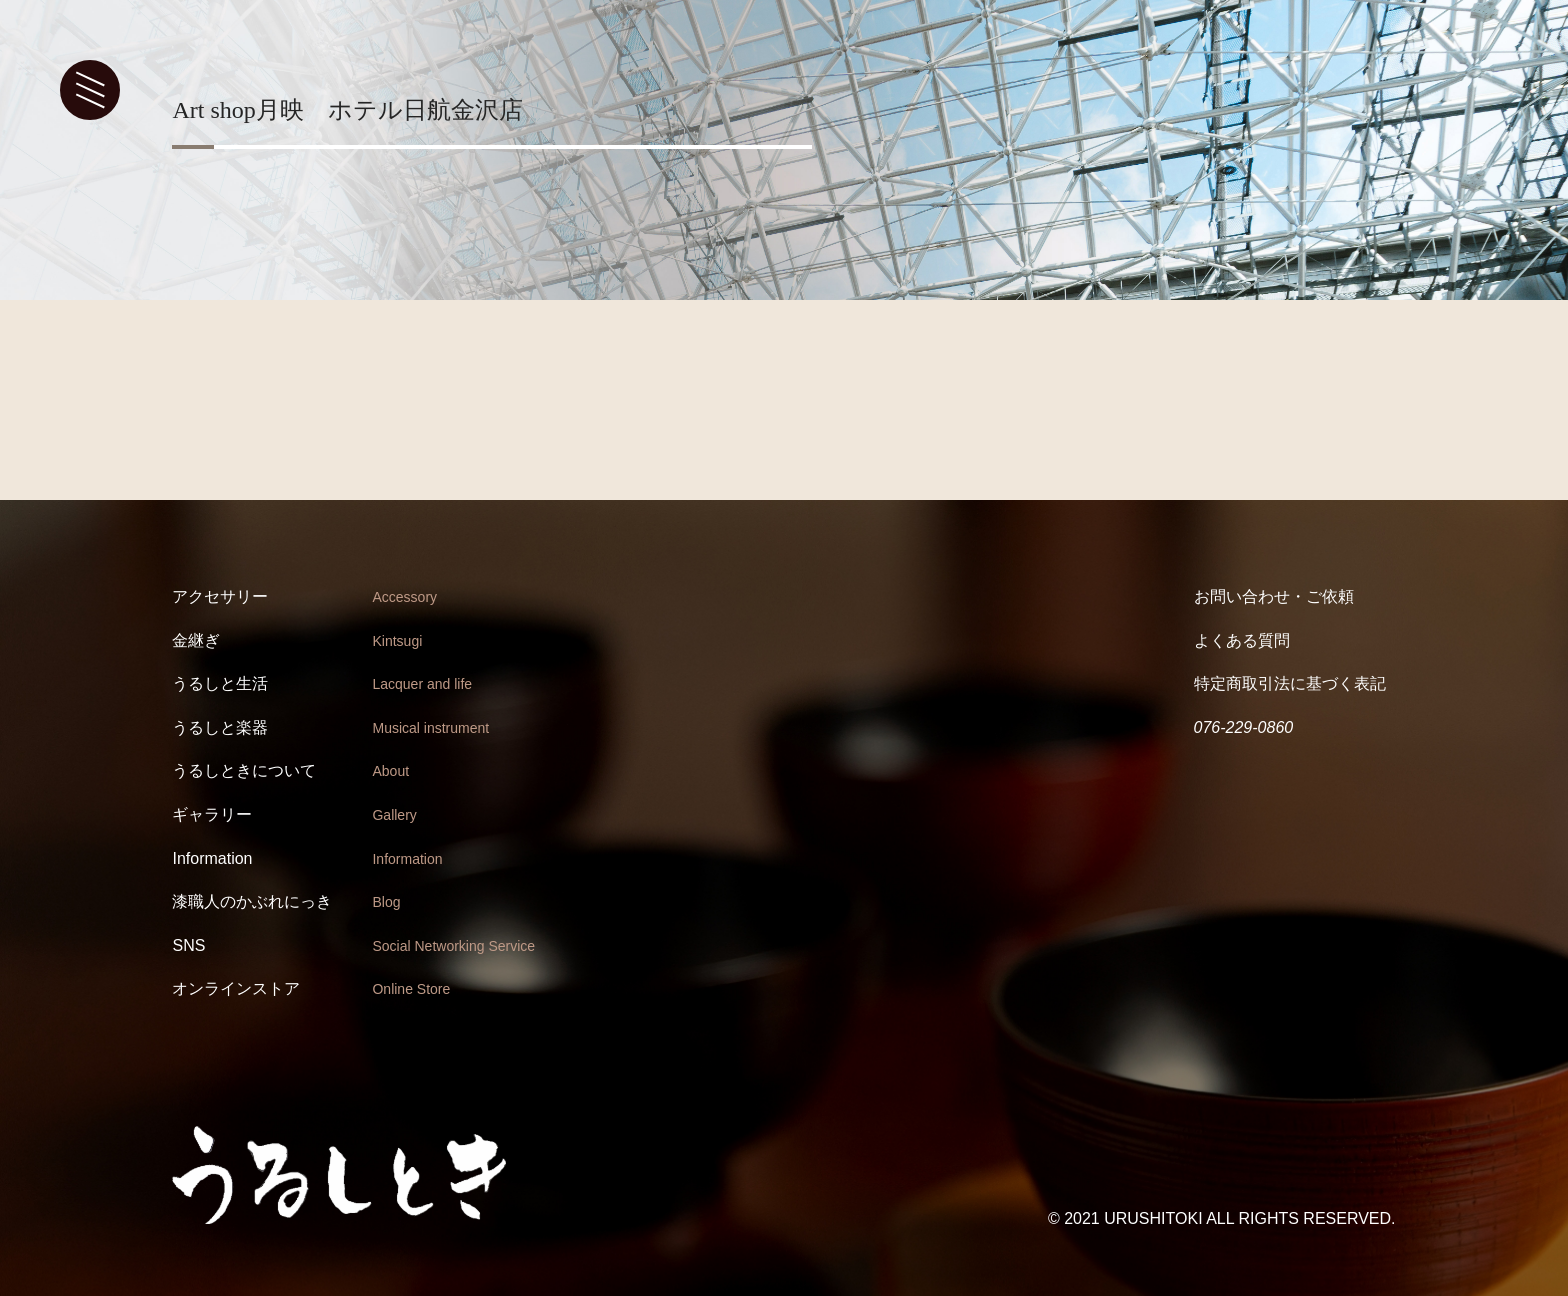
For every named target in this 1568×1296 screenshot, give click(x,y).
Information (212, 858)
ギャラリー (212, 814)
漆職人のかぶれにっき (252, 901)
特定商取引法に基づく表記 (1290, 683)
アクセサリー (220, 596)
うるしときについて (244, 770)
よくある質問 (1242, 640)
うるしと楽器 (220, 727)
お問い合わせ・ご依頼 (1274, 596)
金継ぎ (196, 640)
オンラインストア (236, 988)
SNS (188, 945)
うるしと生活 (220, 683)
